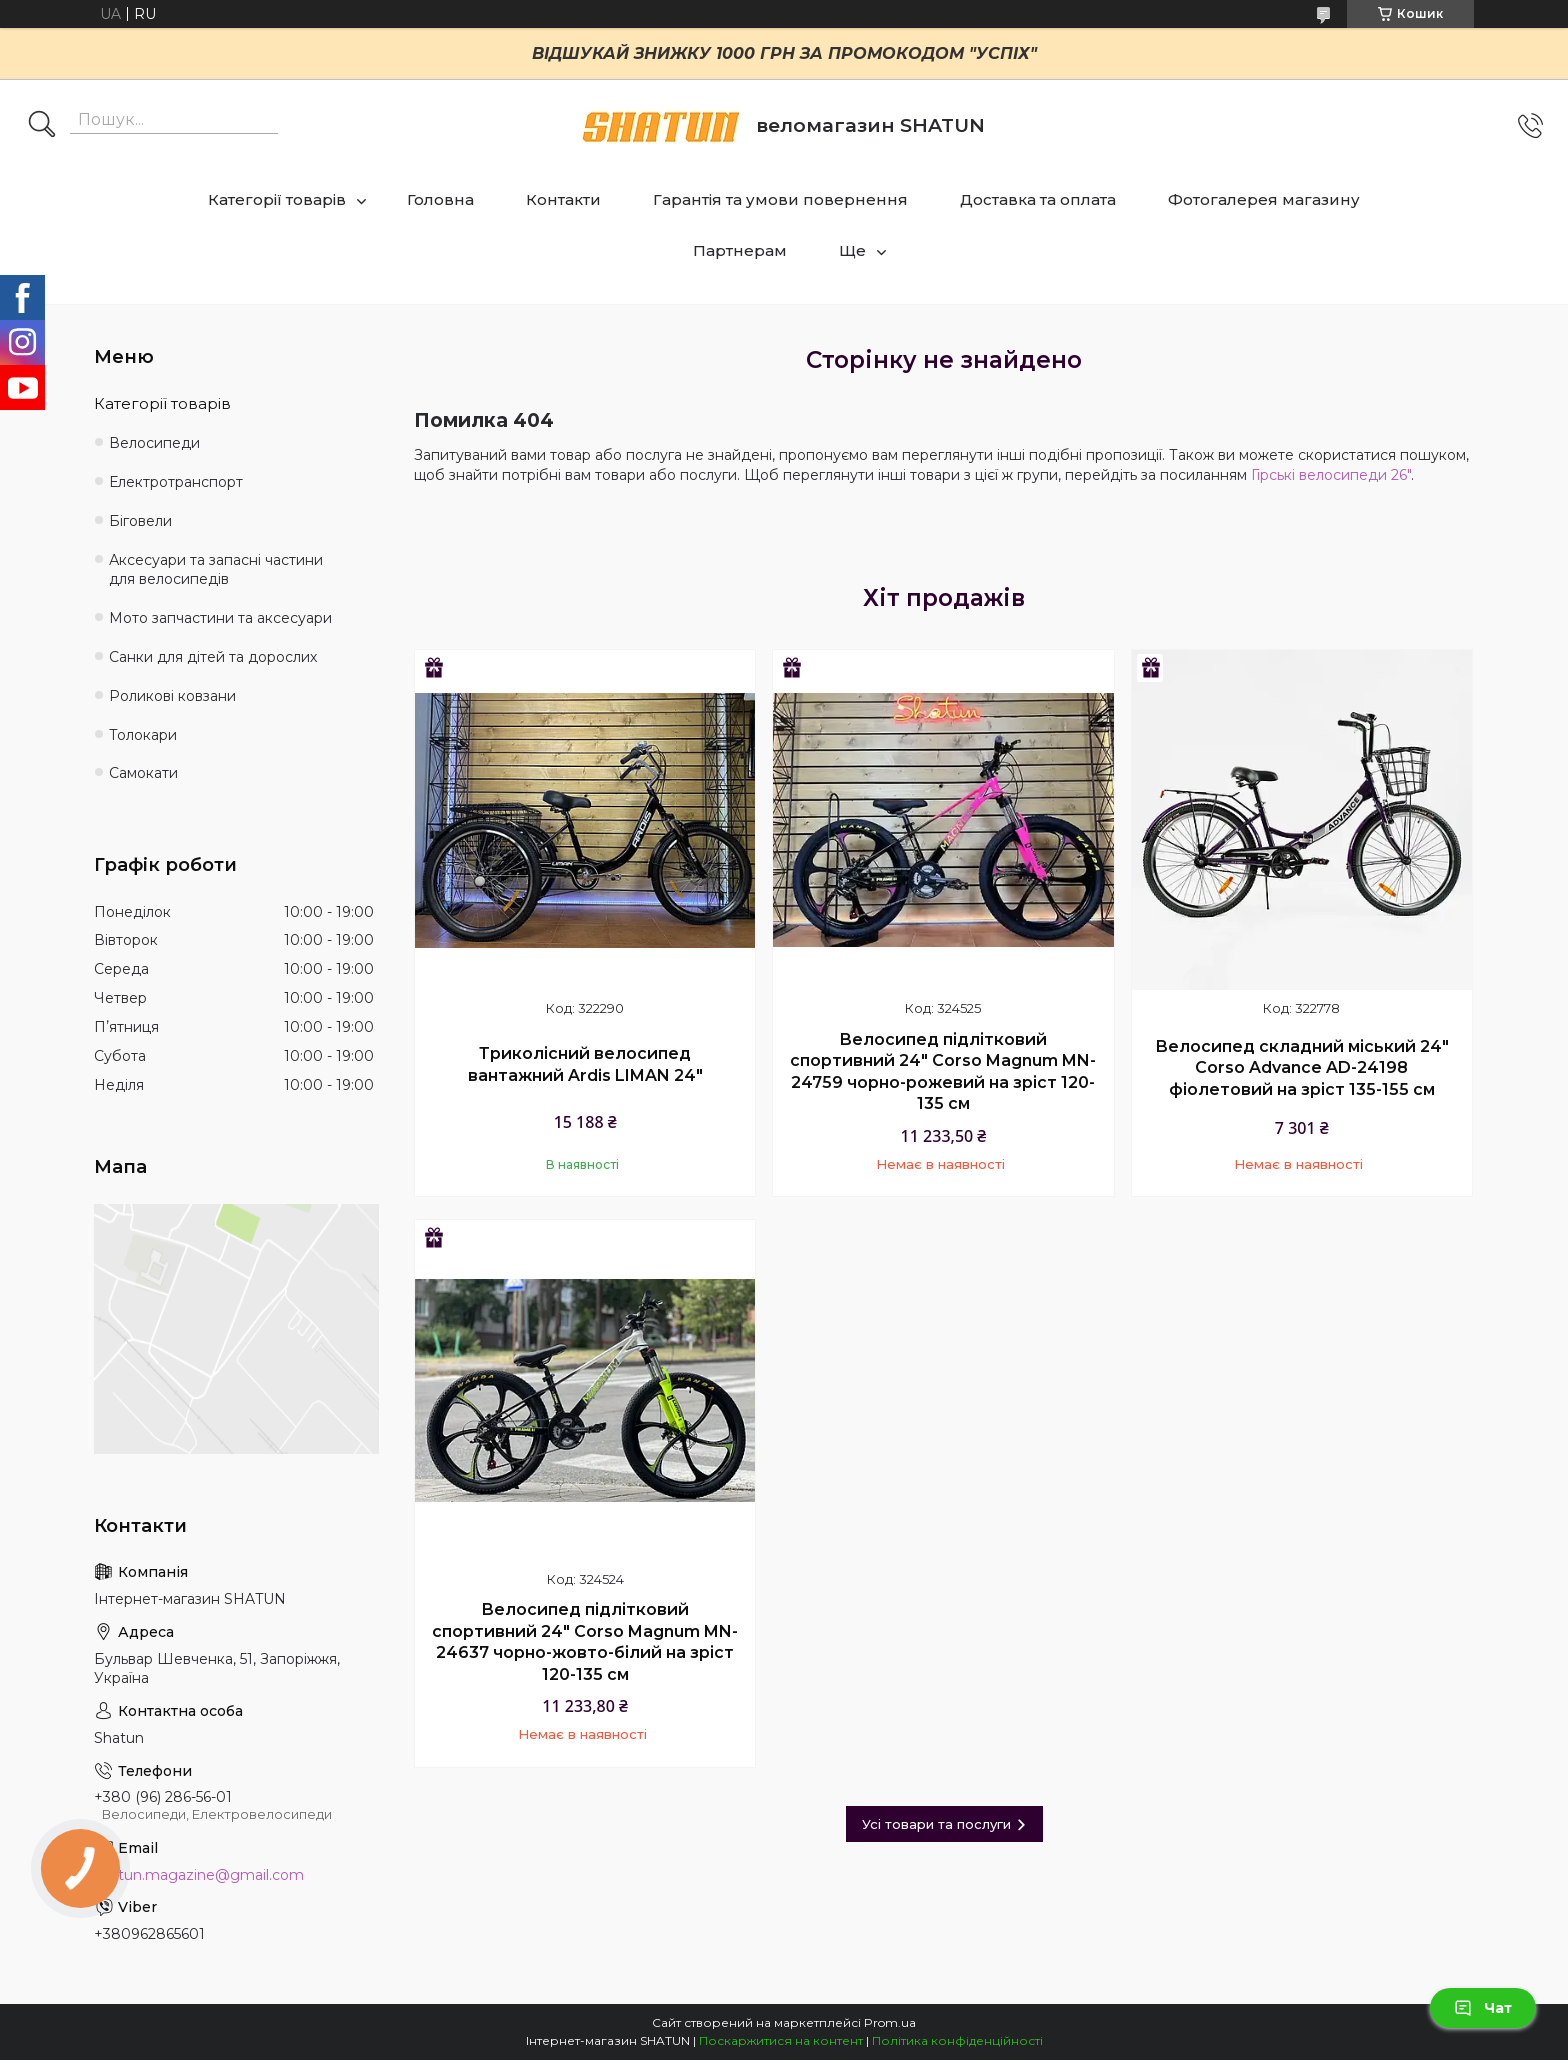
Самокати (143, 773)
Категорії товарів (277, 199)
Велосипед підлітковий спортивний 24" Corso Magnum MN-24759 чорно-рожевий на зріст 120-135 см (943, 1072)
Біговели (140, 521)
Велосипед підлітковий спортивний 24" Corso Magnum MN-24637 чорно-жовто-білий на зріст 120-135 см (585, 1642)
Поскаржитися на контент (781, 2040)
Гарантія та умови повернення (780, 199)
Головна (440, 199)
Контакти (563, 199)
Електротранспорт (176, 482)
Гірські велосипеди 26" (1331, 475)
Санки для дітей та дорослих (213, 657)
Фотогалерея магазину (1264, 199)
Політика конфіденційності (957, 2040)
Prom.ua (890, 2022)
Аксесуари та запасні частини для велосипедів (216, 569)
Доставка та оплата (1038, 199)
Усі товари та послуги (936, 1824)
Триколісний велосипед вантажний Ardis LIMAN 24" (585, 1064)
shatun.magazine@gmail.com (199, 1875)
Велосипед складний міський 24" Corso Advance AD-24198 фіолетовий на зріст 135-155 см (1302, 1068)
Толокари (143, 735)
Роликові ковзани (172, 696)
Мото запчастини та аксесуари (220, 618)
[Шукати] (42, 126)
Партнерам (740, 250)
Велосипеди (154, 443)
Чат (1483, 2008)
